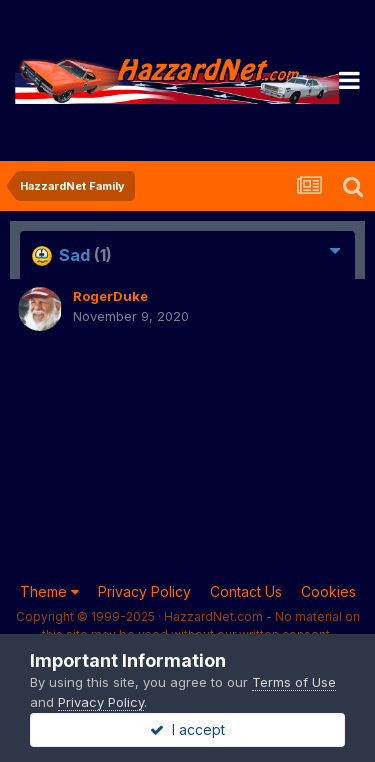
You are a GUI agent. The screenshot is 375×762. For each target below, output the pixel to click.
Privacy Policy (144, 591)
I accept (187, 729)
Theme (49, 591)
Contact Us (246, 591)
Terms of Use (294, 682)
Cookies (328, 591)
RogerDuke (110, 296)
